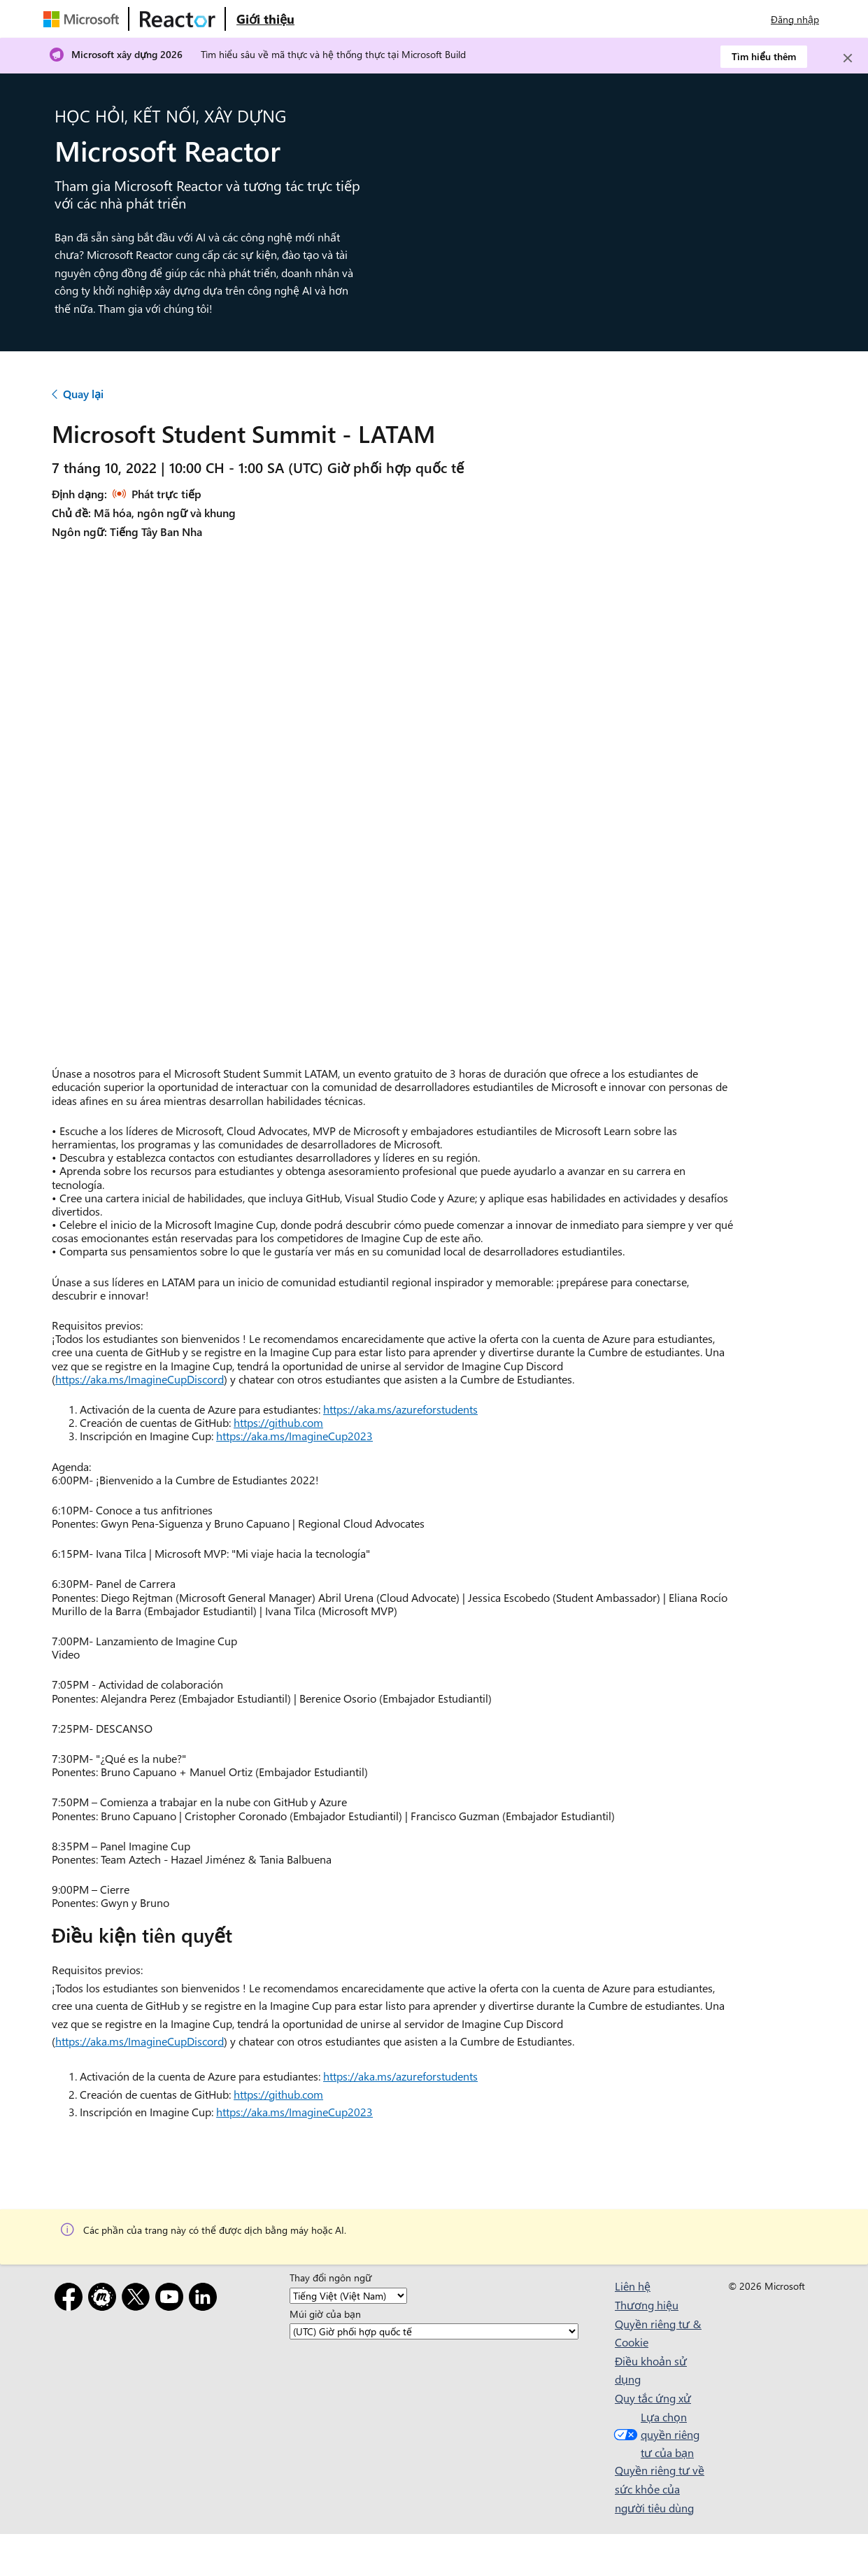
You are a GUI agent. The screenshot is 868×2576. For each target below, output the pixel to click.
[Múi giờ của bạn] (434, 2331)
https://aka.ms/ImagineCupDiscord (139, 1379)
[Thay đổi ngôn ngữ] (348, 2296)
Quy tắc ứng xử (653, 2398)
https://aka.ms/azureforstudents (400, 1409)
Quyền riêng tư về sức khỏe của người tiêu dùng (659, 2488)
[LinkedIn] (205, 2299)
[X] (138, 2299)
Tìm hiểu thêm (764, 56)
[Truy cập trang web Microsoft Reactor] (177, 19)
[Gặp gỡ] (105, 2299)
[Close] (848, 58)
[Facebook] (71, 2299)
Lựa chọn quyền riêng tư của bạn (655, 2434)
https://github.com (278, 1422)
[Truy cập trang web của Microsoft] (83, 19)
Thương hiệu (646, 2304)
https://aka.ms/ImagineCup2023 (294, 1435)
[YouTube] (172, 2299)
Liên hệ (632, 2286)
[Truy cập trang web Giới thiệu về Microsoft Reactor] (265, 19)
